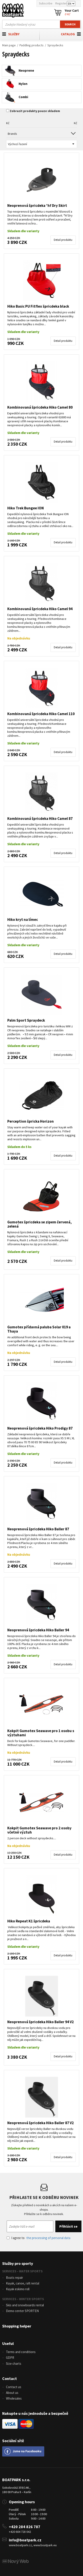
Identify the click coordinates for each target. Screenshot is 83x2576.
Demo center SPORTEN (22, 2311)
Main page (9, 45)
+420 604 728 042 (20, 2532)
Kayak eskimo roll (17, 2289)
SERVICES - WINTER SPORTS (23, 2299)
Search (70, 24)
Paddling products (31, 45)
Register (61, 3)
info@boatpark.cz (25, 2539)
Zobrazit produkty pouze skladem (35, 111)
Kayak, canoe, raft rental (22, 2283)
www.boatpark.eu (45, 2545)
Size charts (13, 2363)
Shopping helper (16, 2326)
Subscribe (45, 3)
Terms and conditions (21, 2352)
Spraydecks (55, 45)
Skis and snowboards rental (25, 2305)
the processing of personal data (48, 2238)
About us (12, 2393)
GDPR (10, 2357)
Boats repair (14, 2277)
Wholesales (14, 2398)
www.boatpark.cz (20, 2545)
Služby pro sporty (17, 2263)
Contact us (13, 2387)
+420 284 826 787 (24, 2526)
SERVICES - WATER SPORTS (22, 2271)
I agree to (38, 2238)
